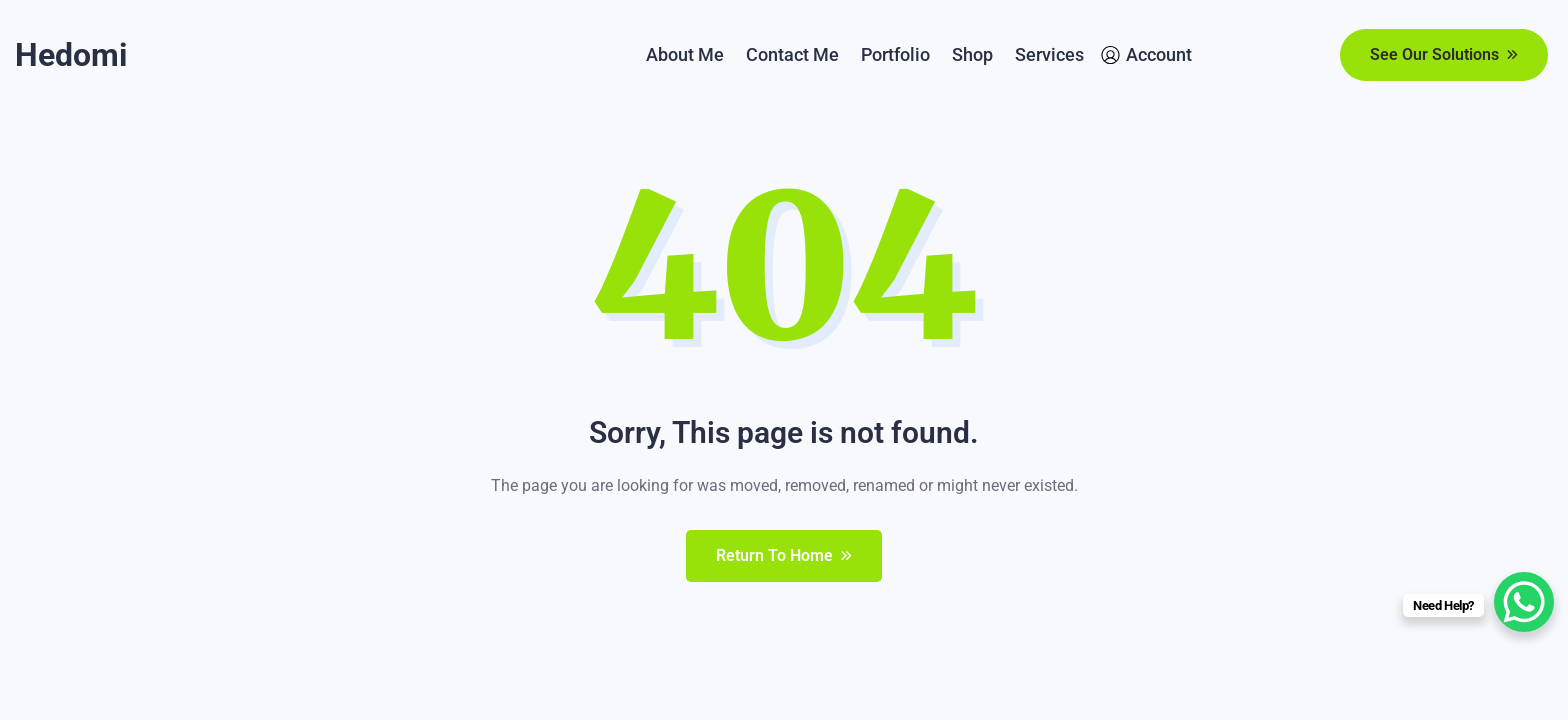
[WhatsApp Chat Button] (1524, 602)
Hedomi (71, 55)
